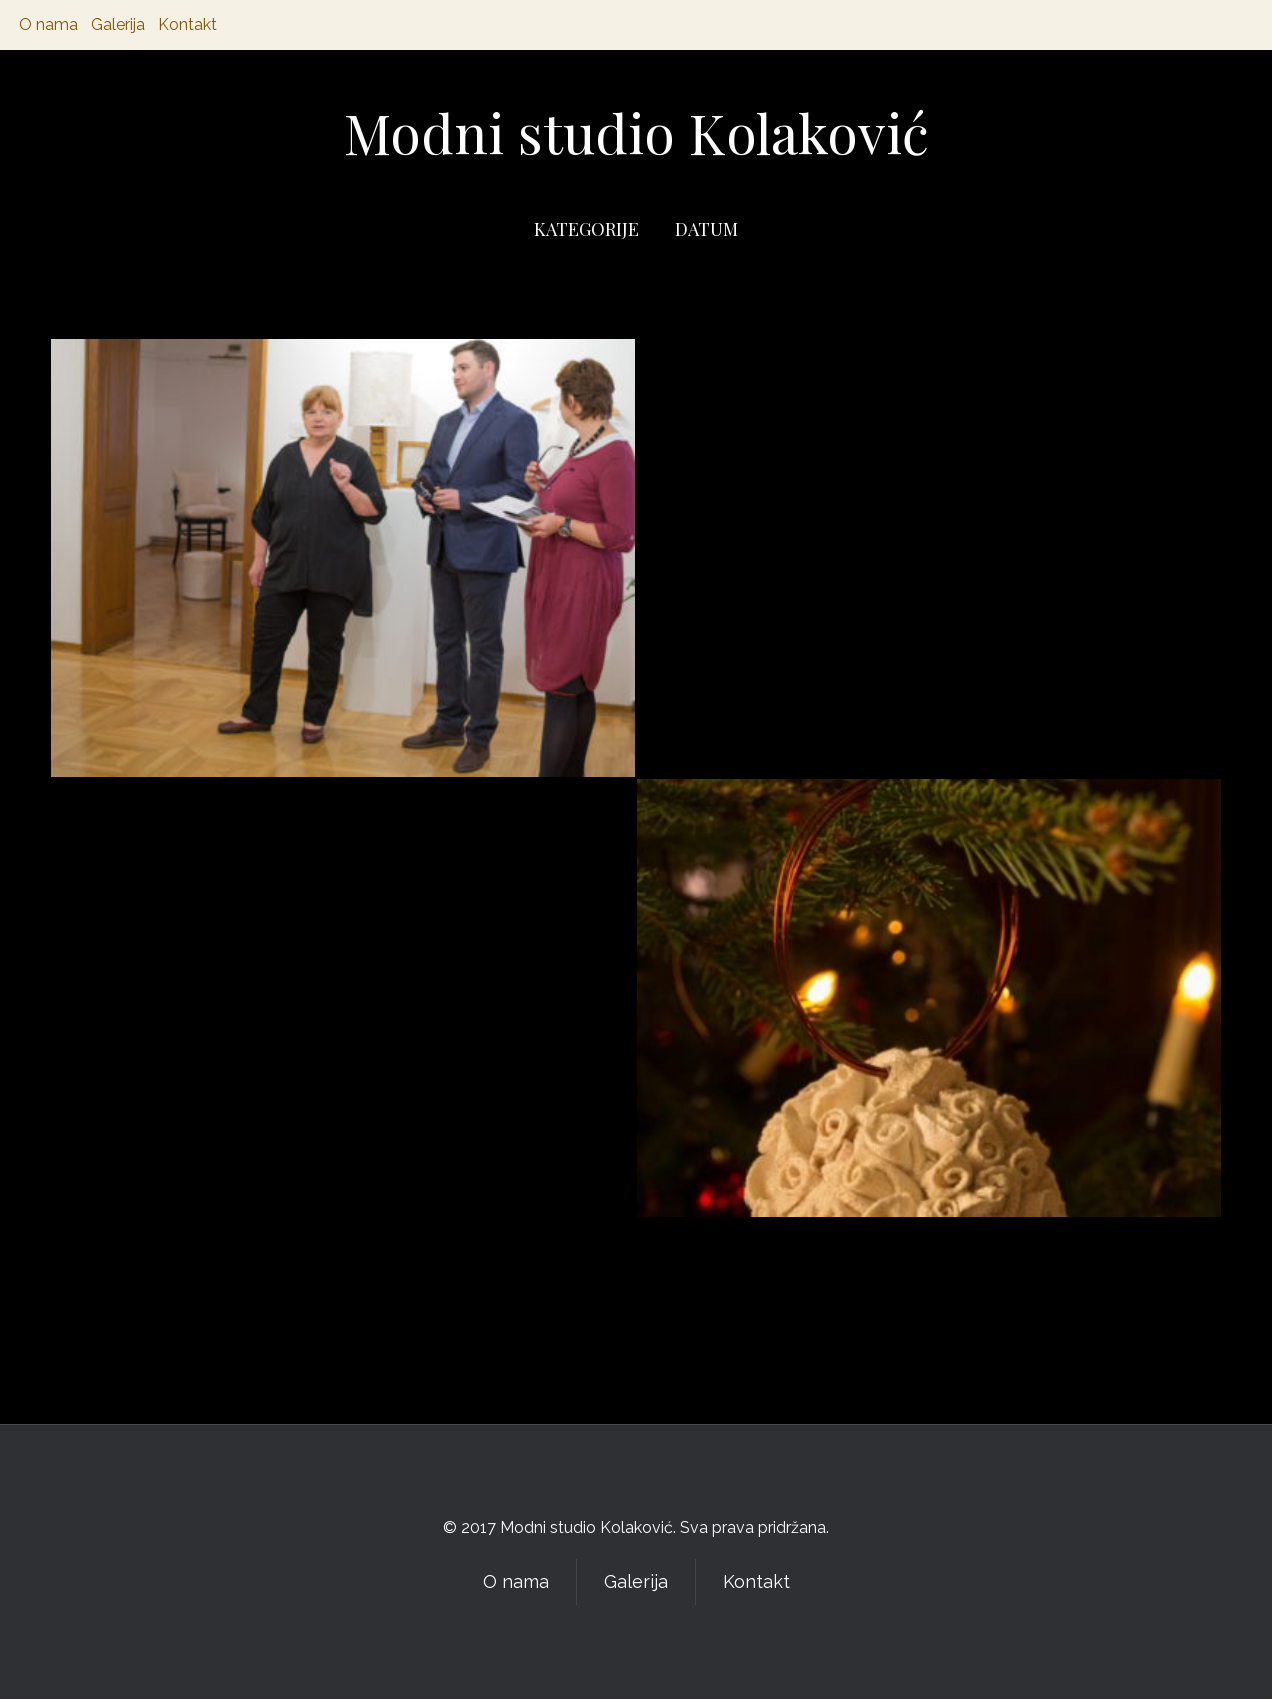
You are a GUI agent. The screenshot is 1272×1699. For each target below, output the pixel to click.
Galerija (118, 24)
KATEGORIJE (586, 229)
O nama (48, 24)
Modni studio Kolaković (636, 132)
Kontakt (187, 24)
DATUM (706, 229)
